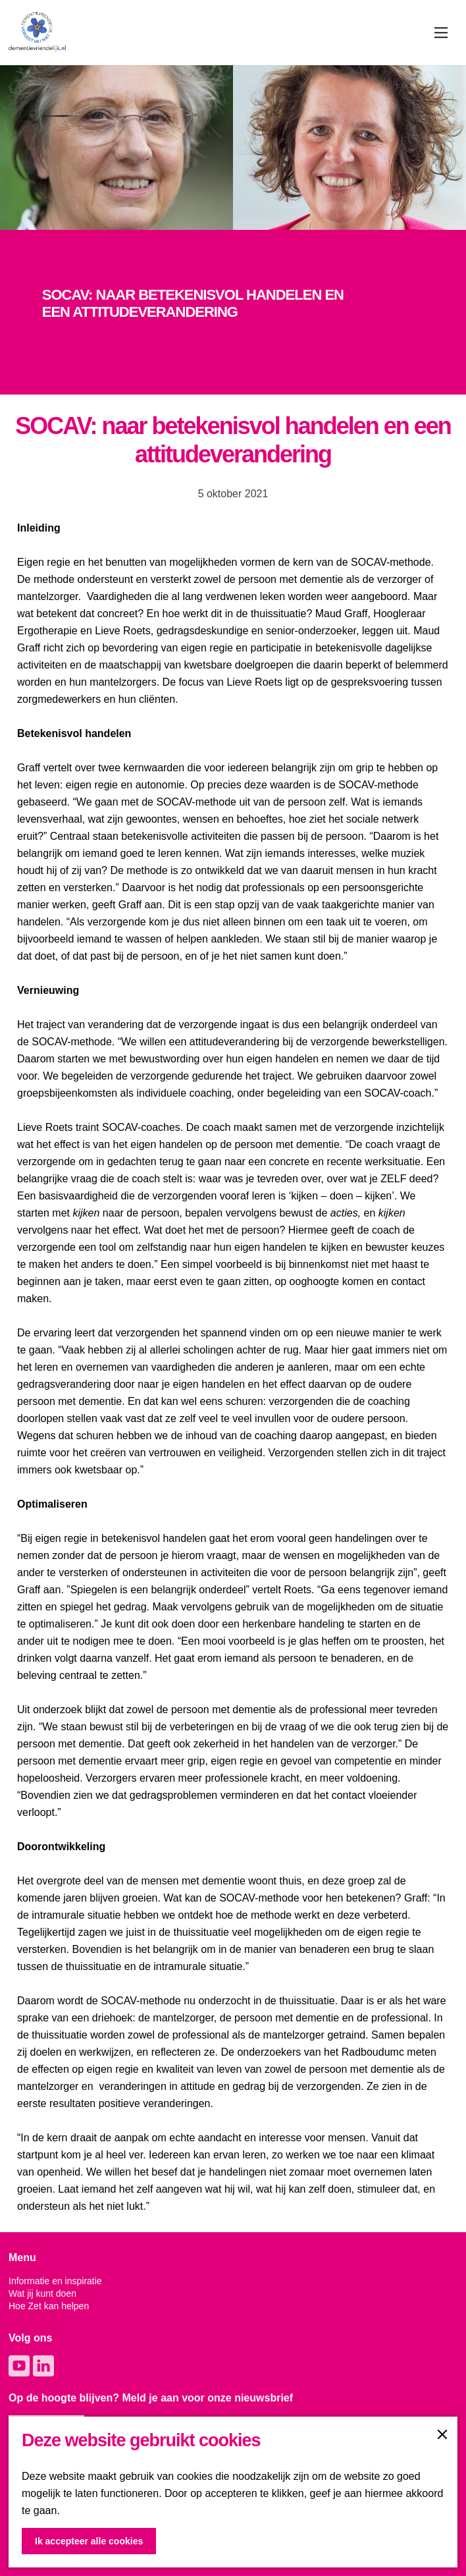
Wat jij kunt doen (42, 2293)
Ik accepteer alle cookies (89, 2541)
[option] (233, 312)
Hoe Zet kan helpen (49, 2306)
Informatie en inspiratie (55, 2281)
